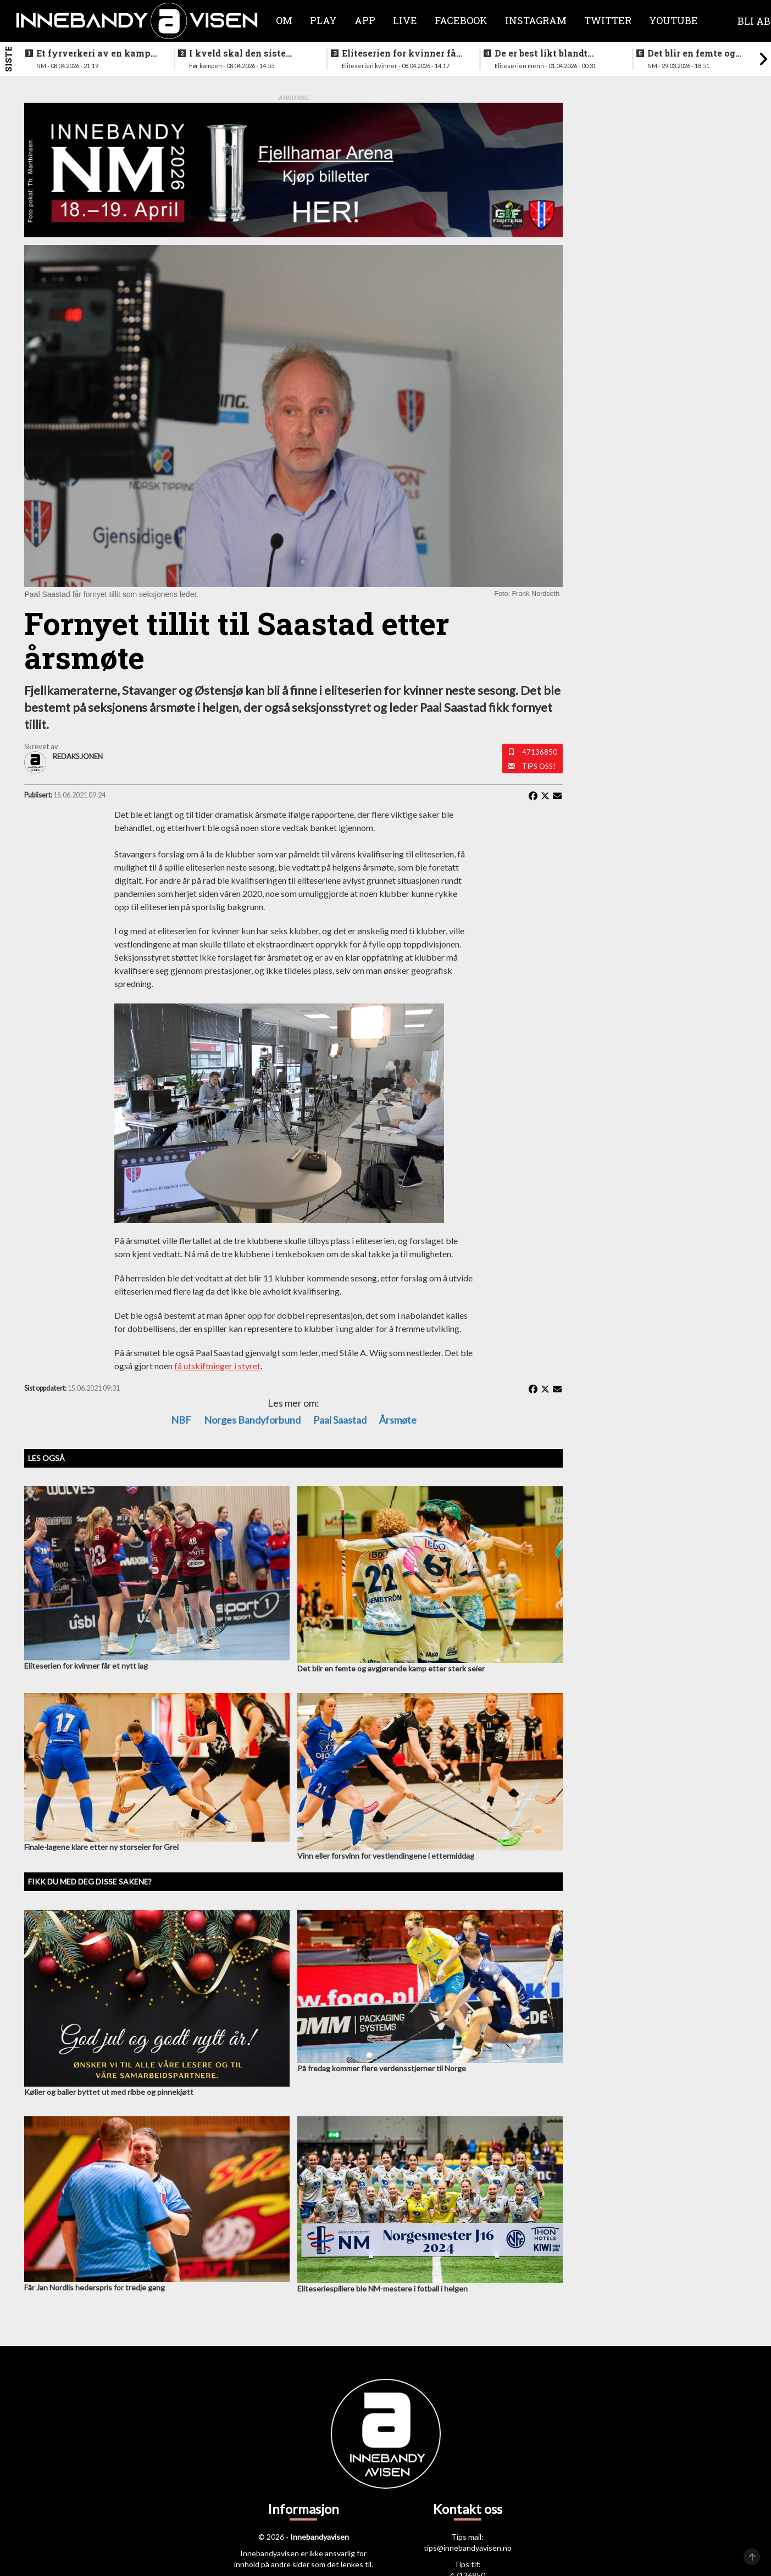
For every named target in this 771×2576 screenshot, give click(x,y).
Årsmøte (398, 1420)
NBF (181, 1420)
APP (364, 20)
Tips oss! (539, 766)
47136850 (539, 752)
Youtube (673, 20)
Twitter (607, 20)
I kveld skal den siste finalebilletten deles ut (240, 53)
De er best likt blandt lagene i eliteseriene (541, 53)
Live (405, 20)
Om (284, 20)
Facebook (461, 20)
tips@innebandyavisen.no (468, 2547)
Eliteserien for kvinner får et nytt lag (401, 53)
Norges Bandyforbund (252, 1420)
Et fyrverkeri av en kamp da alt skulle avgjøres (93, 53)
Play (323, 20)
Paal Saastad (340, 1420)
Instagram (536, 20)
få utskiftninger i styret (217, 1366)
